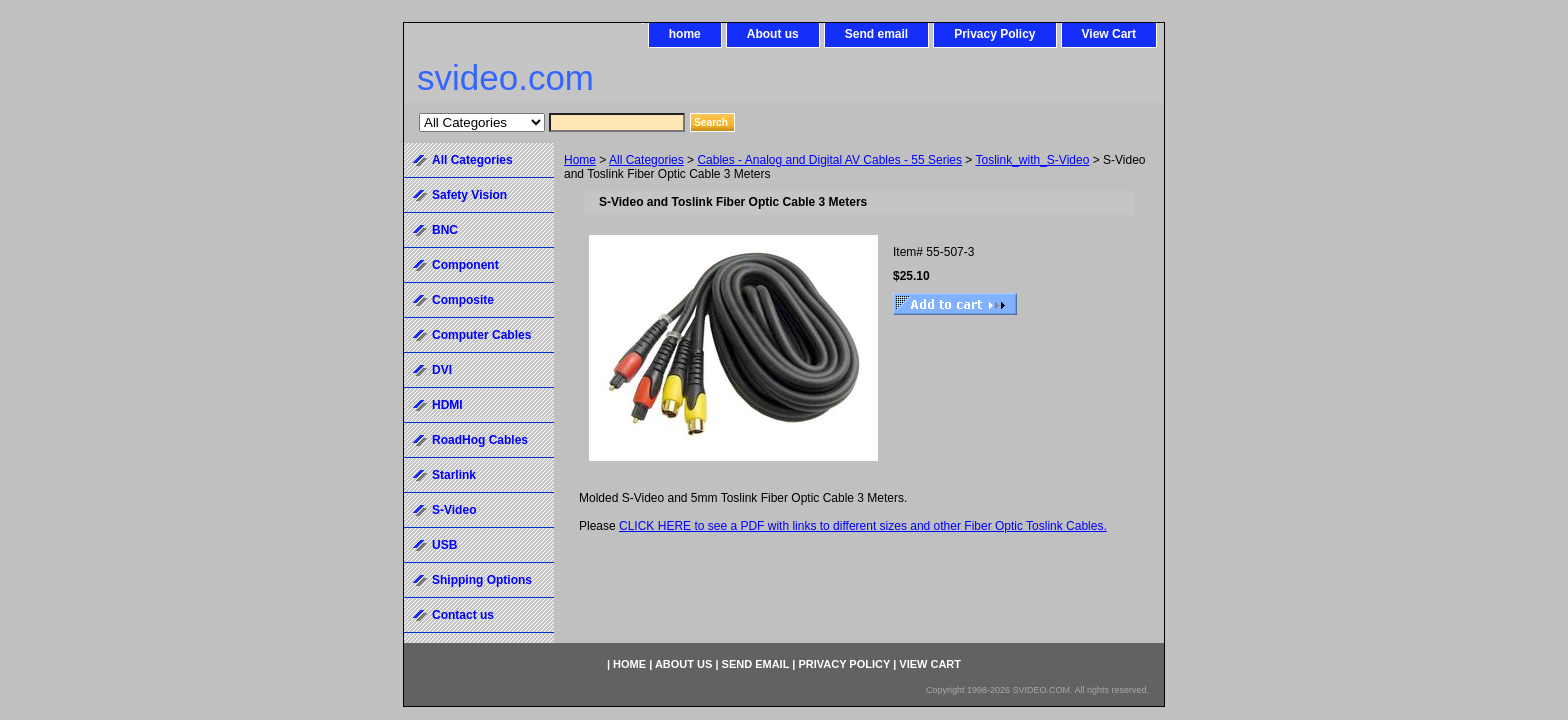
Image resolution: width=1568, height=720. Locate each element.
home (685, 34)
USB (444, 545)
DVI (442, 370)
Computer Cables (481, 335)
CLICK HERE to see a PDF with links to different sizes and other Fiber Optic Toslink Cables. (863, 526)
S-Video (454, 510)
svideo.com (505, 77)
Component (465, 265)
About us (773, 34)
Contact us (463, 615)
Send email (876, 34)
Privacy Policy (994, 34)
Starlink (454, 475)
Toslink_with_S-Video (1032, 160)
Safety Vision (469, 195)
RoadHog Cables (480, 440)
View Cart (1109, 34)
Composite (463, 300)
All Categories (646, 160)
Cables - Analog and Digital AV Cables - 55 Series (829, 160)
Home (580, 160)
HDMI (447, 405)
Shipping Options (482, 580)
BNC (445, 230)
